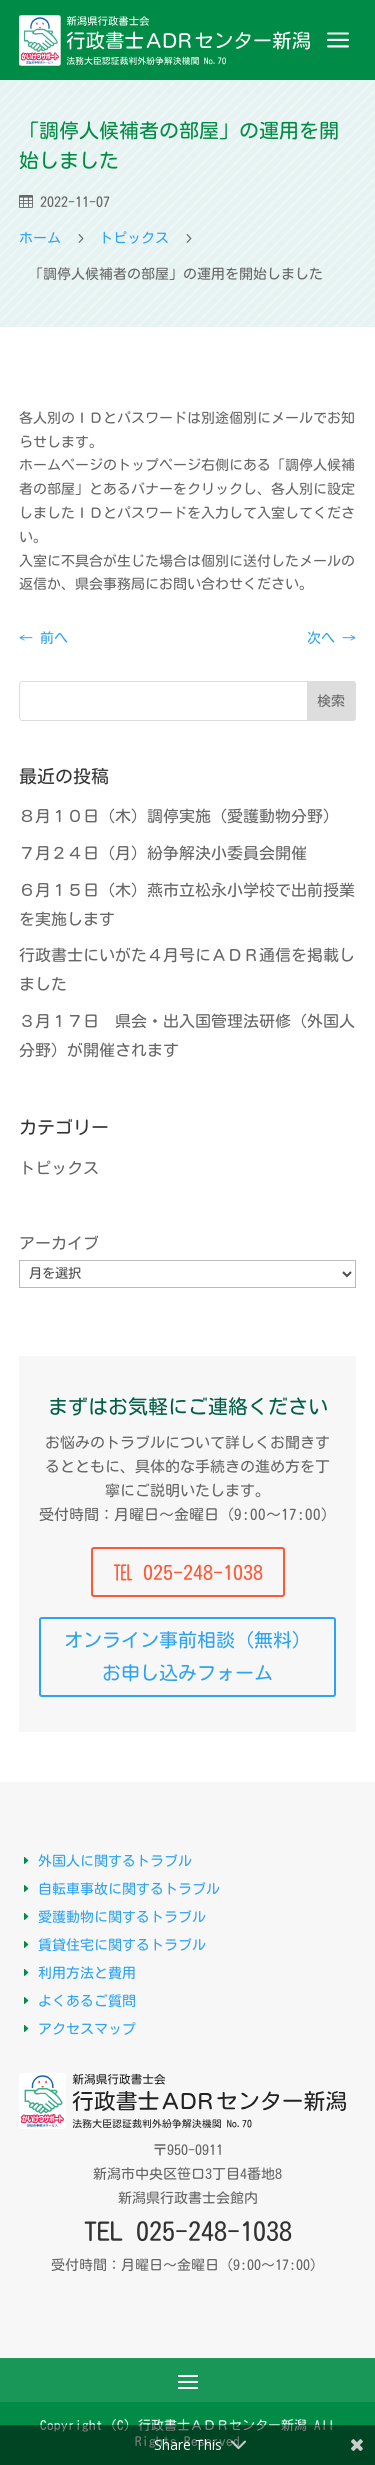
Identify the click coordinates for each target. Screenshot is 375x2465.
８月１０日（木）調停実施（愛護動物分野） (179, 816)
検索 (331, 701)
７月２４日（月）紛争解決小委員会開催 (163, 853)
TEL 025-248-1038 (188, 2231)
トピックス (59, 1168)
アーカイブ (59, 1243)
